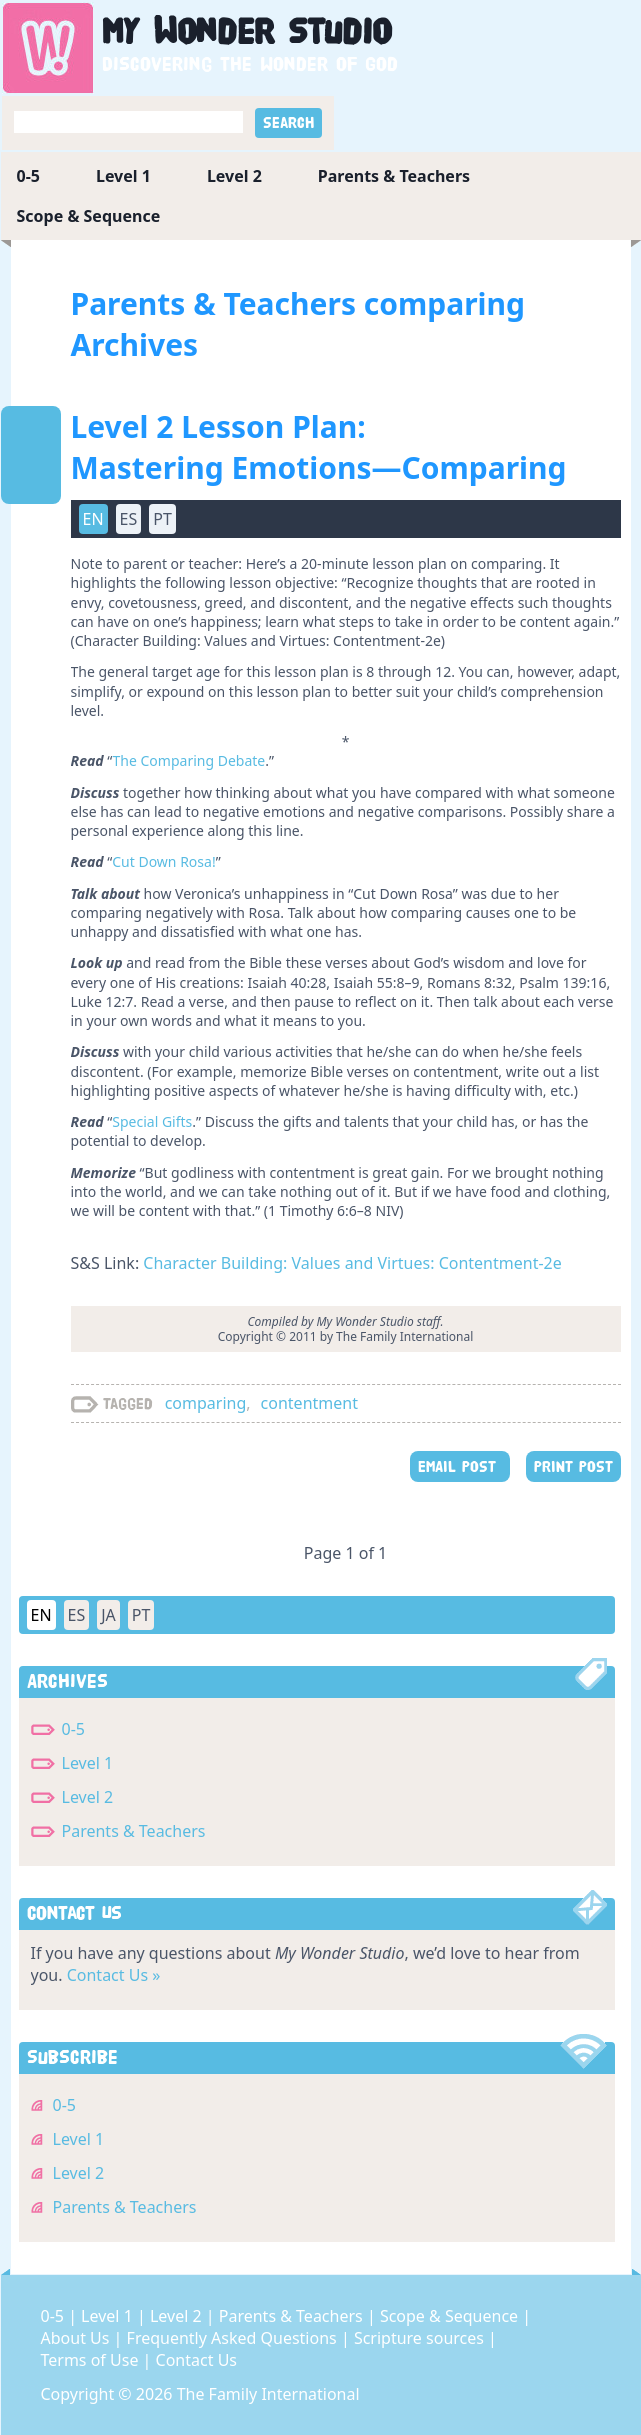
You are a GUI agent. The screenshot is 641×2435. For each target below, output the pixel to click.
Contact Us (196, 2360)
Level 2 (234, 176)
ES (129, 519)
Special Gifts (152, 1121)
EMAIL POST (460, 1466)
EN (93, 519)
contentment (309, 1403)
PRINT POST (573, 1466)
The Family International (268, 2394)
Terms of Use (92, 2360)
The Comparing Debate (189, 760)
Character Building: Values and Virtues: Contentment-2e (352, 1263)
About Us (77, 2338)
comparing (206, 1403)
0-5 (28, 176)
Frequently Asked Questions (234, 2338)
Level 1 (123, 176)
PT (162, 519)
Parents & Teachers (394, 176)
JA (108, 1615)
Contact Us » (114, 1975)
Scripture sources (421, 2338)
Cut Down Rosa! (163, 861)
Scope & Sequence (89, 216)
